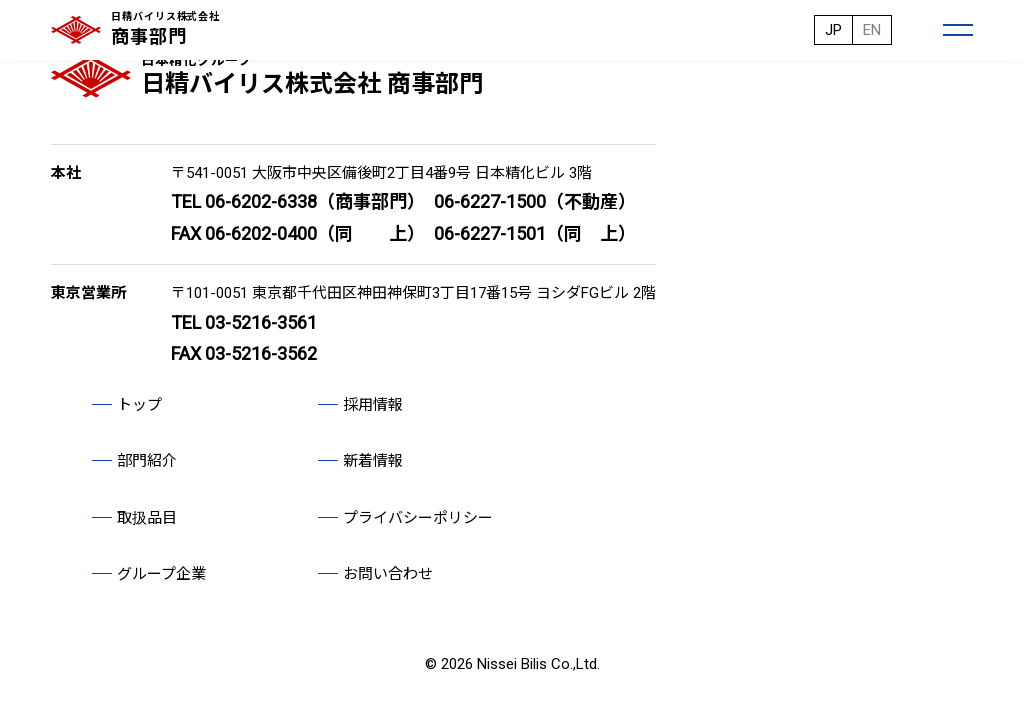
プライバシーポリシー (418, 518)
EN (872, 30)
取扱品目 (147, 518)
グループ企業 (161, 574)
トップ (139, 405)
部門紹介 (147, 461)
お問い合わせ (388, 574)
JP (833, 30)
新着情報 (373, 461)
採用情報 (373, 405)
